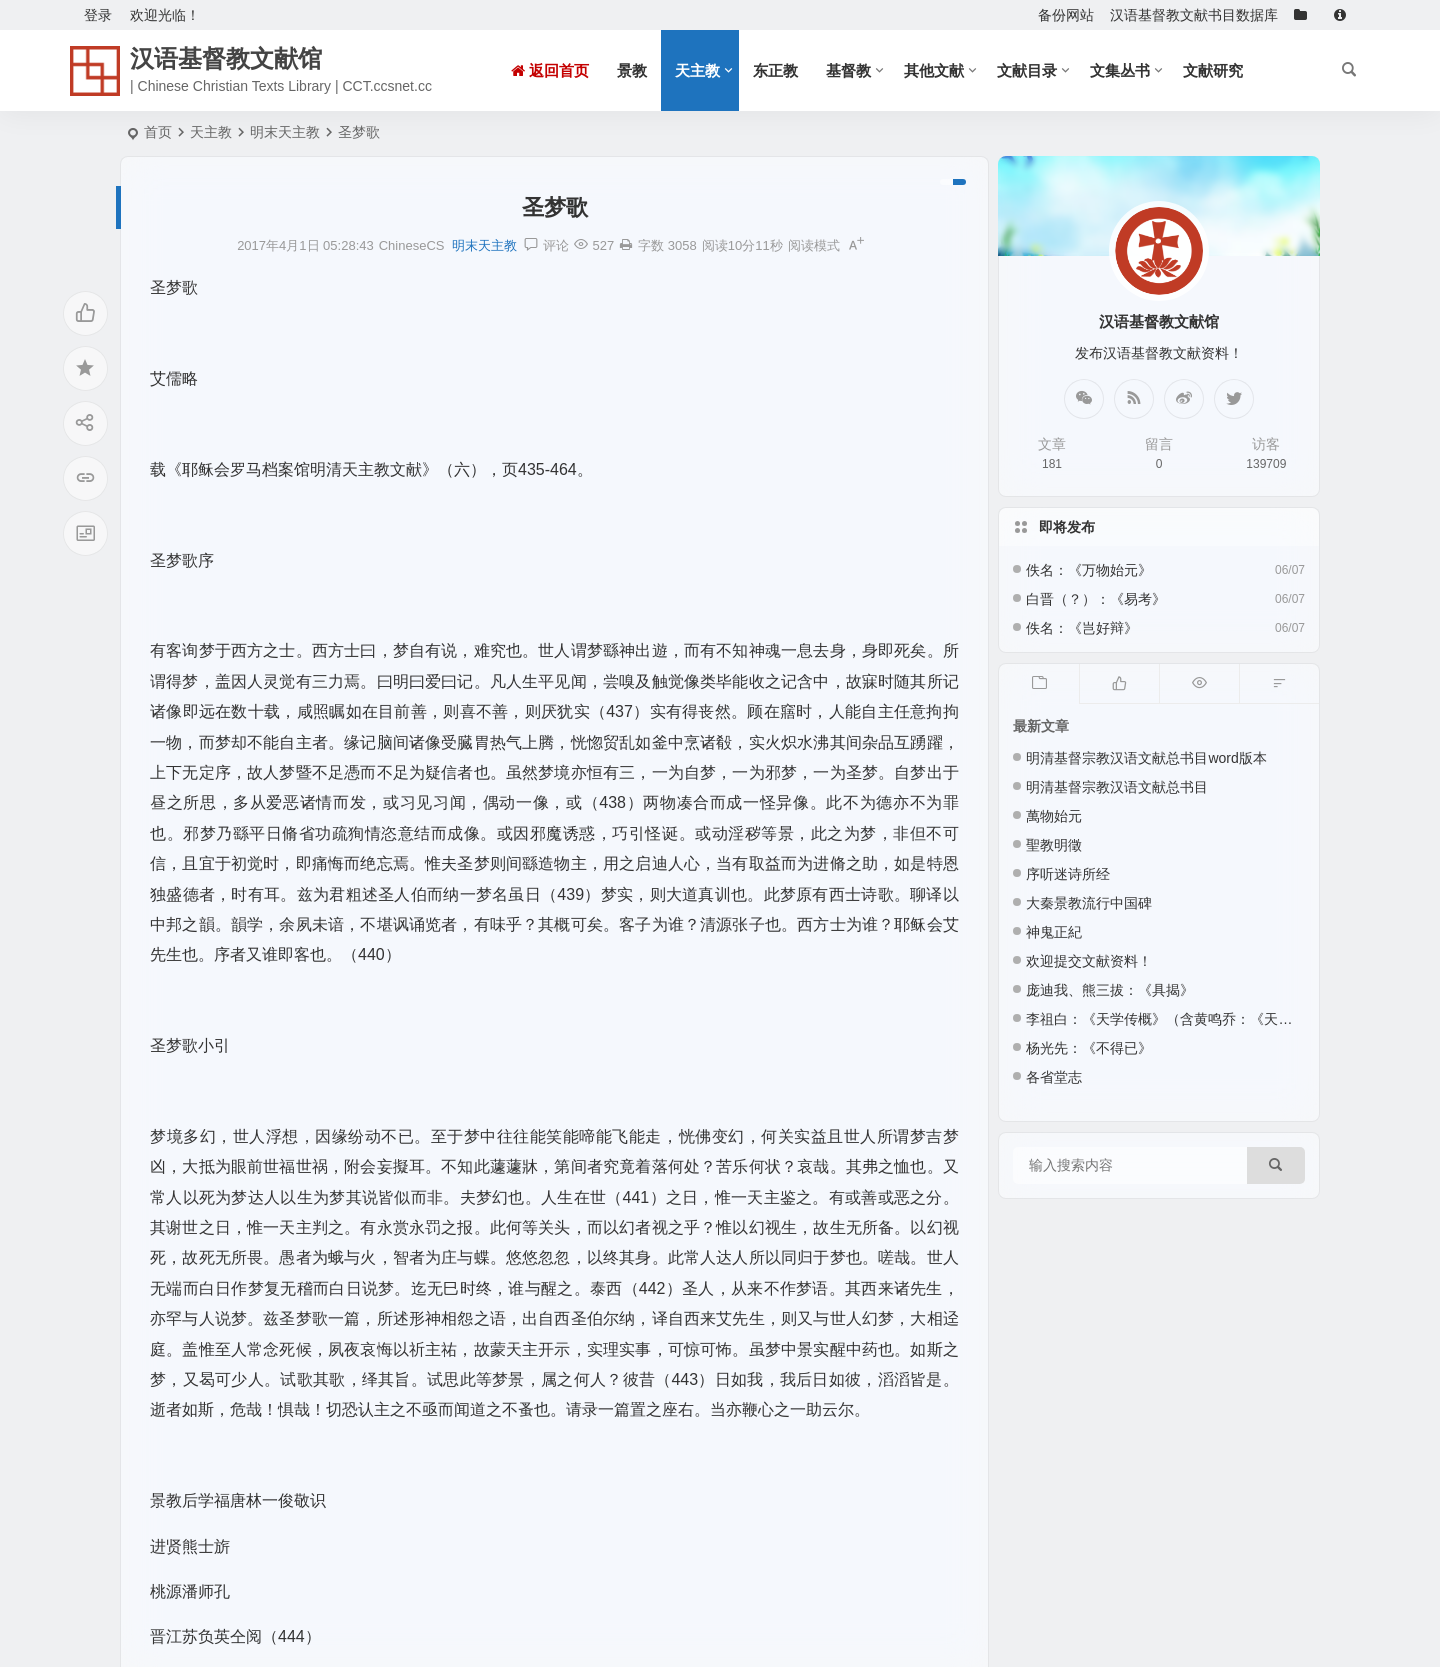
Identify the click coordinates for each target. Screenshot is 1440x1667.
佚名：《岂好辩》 (1082, 628)
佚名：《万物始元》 (1089, 570)
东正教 (775, 70)
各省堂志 (1054, 1077)
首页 (158, 132)
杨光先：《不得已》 (1089, 1048)
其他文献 (934, 70)
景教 (632, 70)
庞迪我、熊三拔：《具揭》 (1110, 990)
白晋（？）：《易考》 (1096, 599)
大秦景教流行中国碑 (1089, 903)
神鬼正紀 (1054, 932)
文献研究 (1213, 70)
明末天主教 (285, 132)
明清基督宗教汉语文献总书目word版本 (1146, 758)
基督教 (848, 70)
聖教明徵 (1054, 845)
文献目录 (1027, 70)
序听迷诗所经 (1068, 874)
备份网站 (1066, 15)
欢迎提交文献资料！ (1089, 961)
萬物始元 (1054, 816)
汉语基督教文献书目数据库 (1194, 15)
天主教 (697, 70)
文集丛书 (1120, 70)
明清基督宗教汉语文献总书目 (1117, 787)
